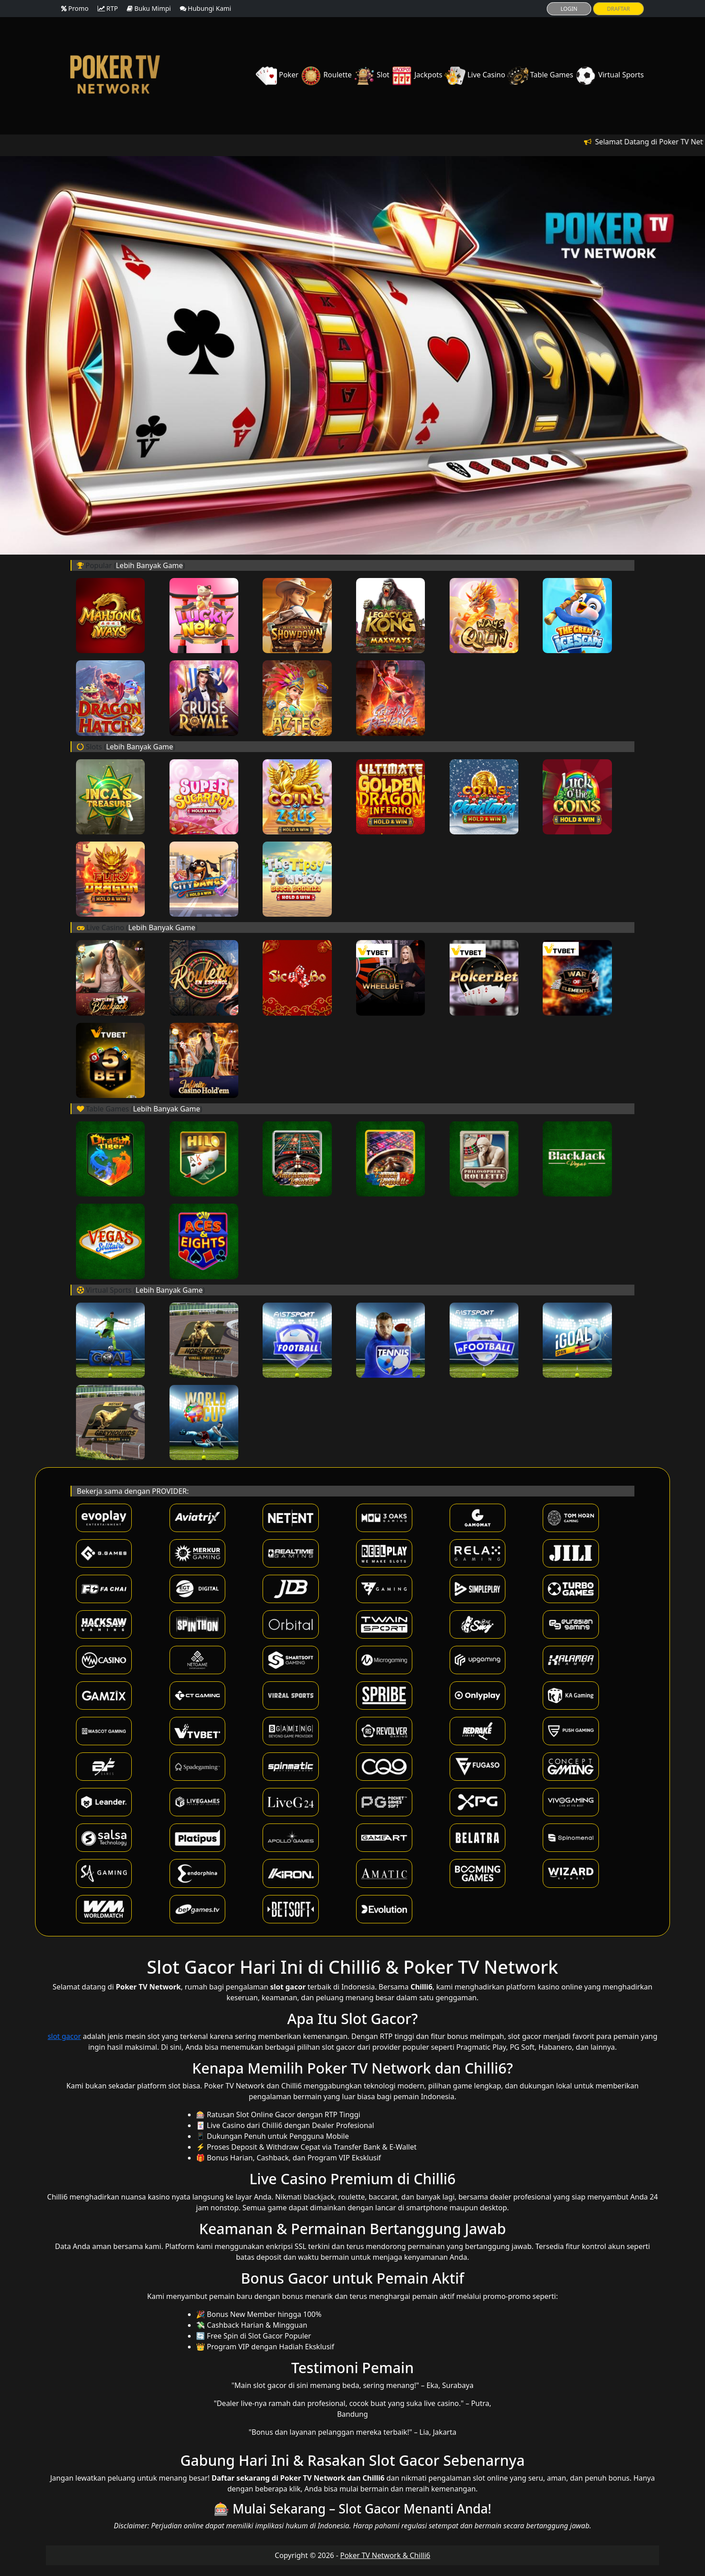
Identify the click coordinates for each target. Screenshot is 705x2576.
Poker (278, 75)
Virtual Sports (609, 75)
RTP (108, 8)
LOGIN (569, 9)
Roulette (327, 75)
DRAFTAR (618, 9)
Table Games (541, 75)
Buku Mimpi (149, 8)
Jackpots (417, 75)
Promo (75, 8)
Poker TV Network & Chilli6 (385, 2555)
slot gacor (64, 2036)
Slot (373, 75)
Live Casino (475, 75)
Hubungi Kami (205, 8)
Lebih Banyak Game (149, 565)
